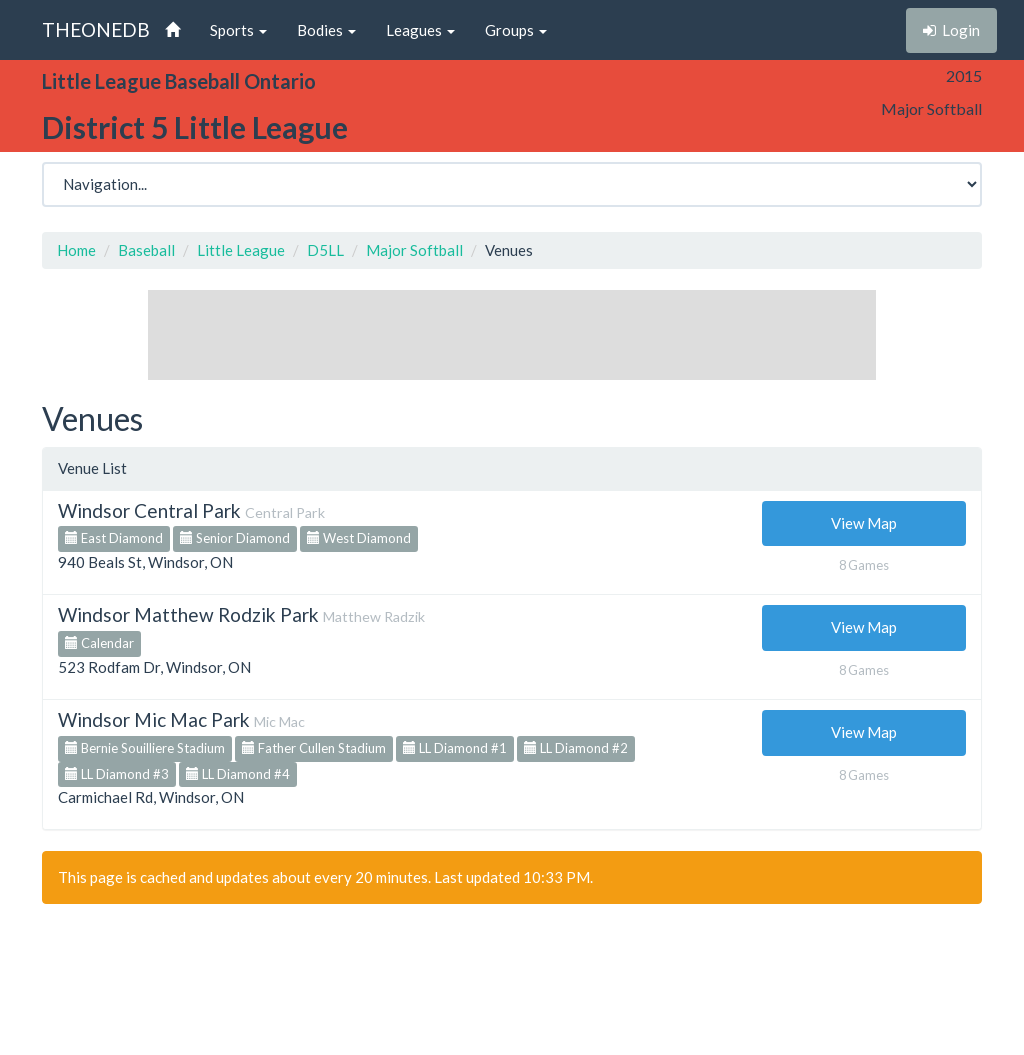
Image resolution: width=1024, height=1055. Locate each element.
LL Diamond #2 (576, 748)
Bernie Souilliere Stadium (145, 748)
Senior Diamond (235, 538)
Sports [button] (238, 30)
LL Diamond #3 (117, 774)
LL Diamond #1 (455, 748)
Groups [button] (516, 30)
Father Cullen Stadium (314, 748)
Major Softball (414, 250)
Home (76, 250)
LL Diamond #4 (238, 774)
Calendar (99, 643)
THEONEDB (96, 29)
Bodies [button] (326, 30)
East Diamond (114, 538)
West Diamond (359, 538)
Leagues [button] (420, 30)
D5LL (325, 250)
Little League (241, 250)
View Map (864, 523)
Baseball (146, 250)
